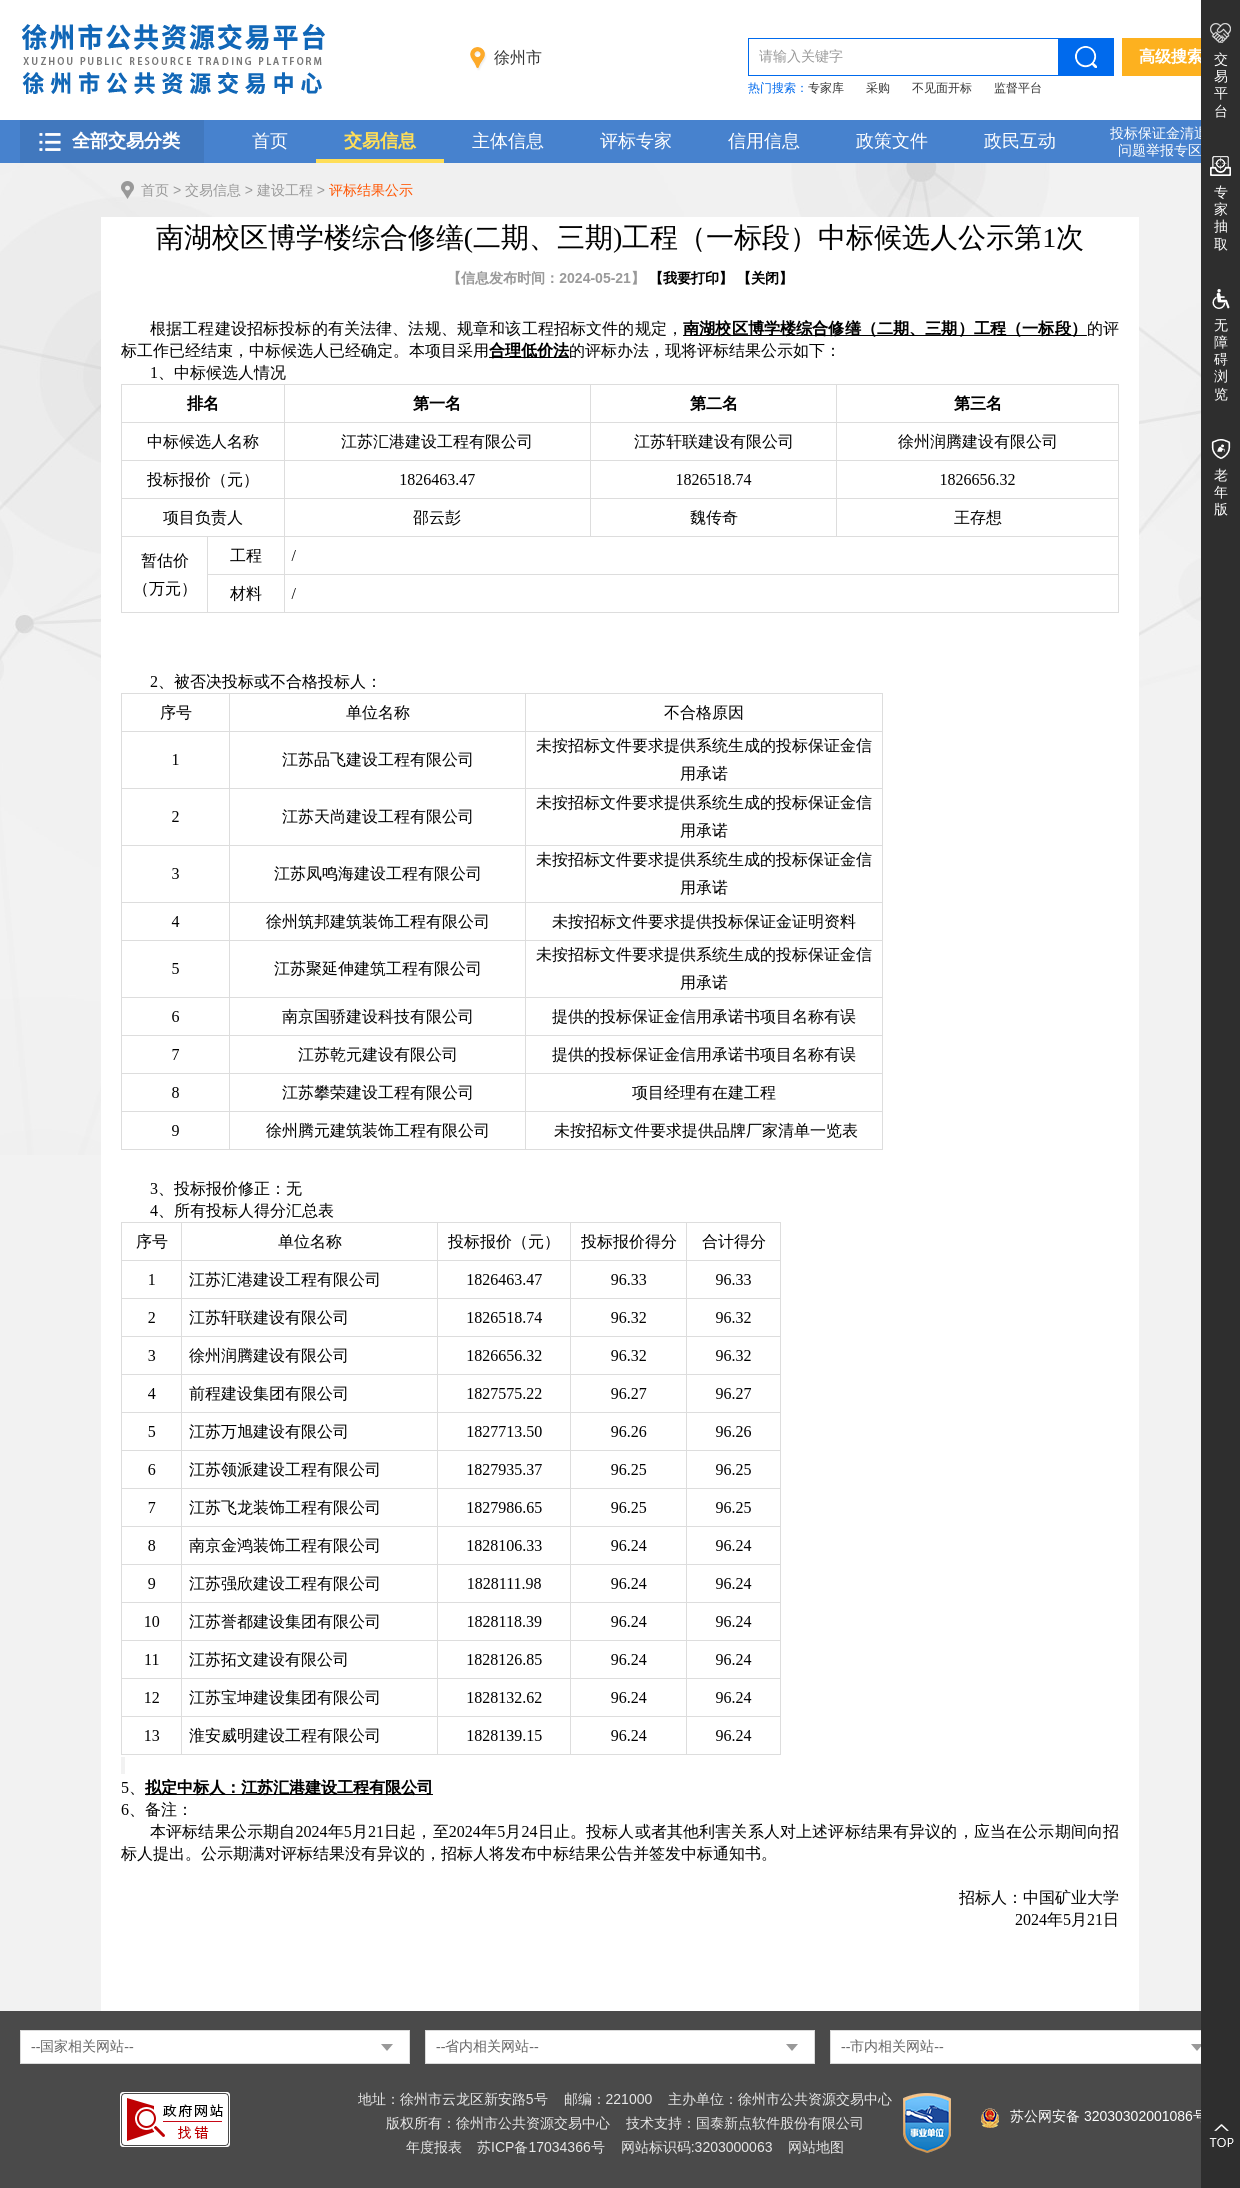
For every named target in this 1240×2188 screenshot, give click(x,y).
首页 (270, 141)
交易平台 (1221, 85)
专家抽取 (1221, 218)
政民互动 (1020, 141)
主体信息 (508, 141)
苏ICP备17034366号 (541, 2147)
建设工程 (285, 190)
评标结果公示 (371, 190)
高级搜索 (1171, 56)
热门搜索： (778, 88)
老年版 (1221, 492)
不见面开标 (942, 88)
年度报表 (434, 2147)
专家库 (826, 88)
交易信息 (380, 141)
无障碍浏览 (1221, 359)
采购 (878, 88)
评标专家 (636, 141)
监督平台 (1018, 88)
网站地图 (816, 2147)
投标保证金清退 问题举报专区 (1159, 141)
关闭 (765, 278)
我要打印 (691, 278)
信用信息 (764, 141)
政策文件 (892, 141)
